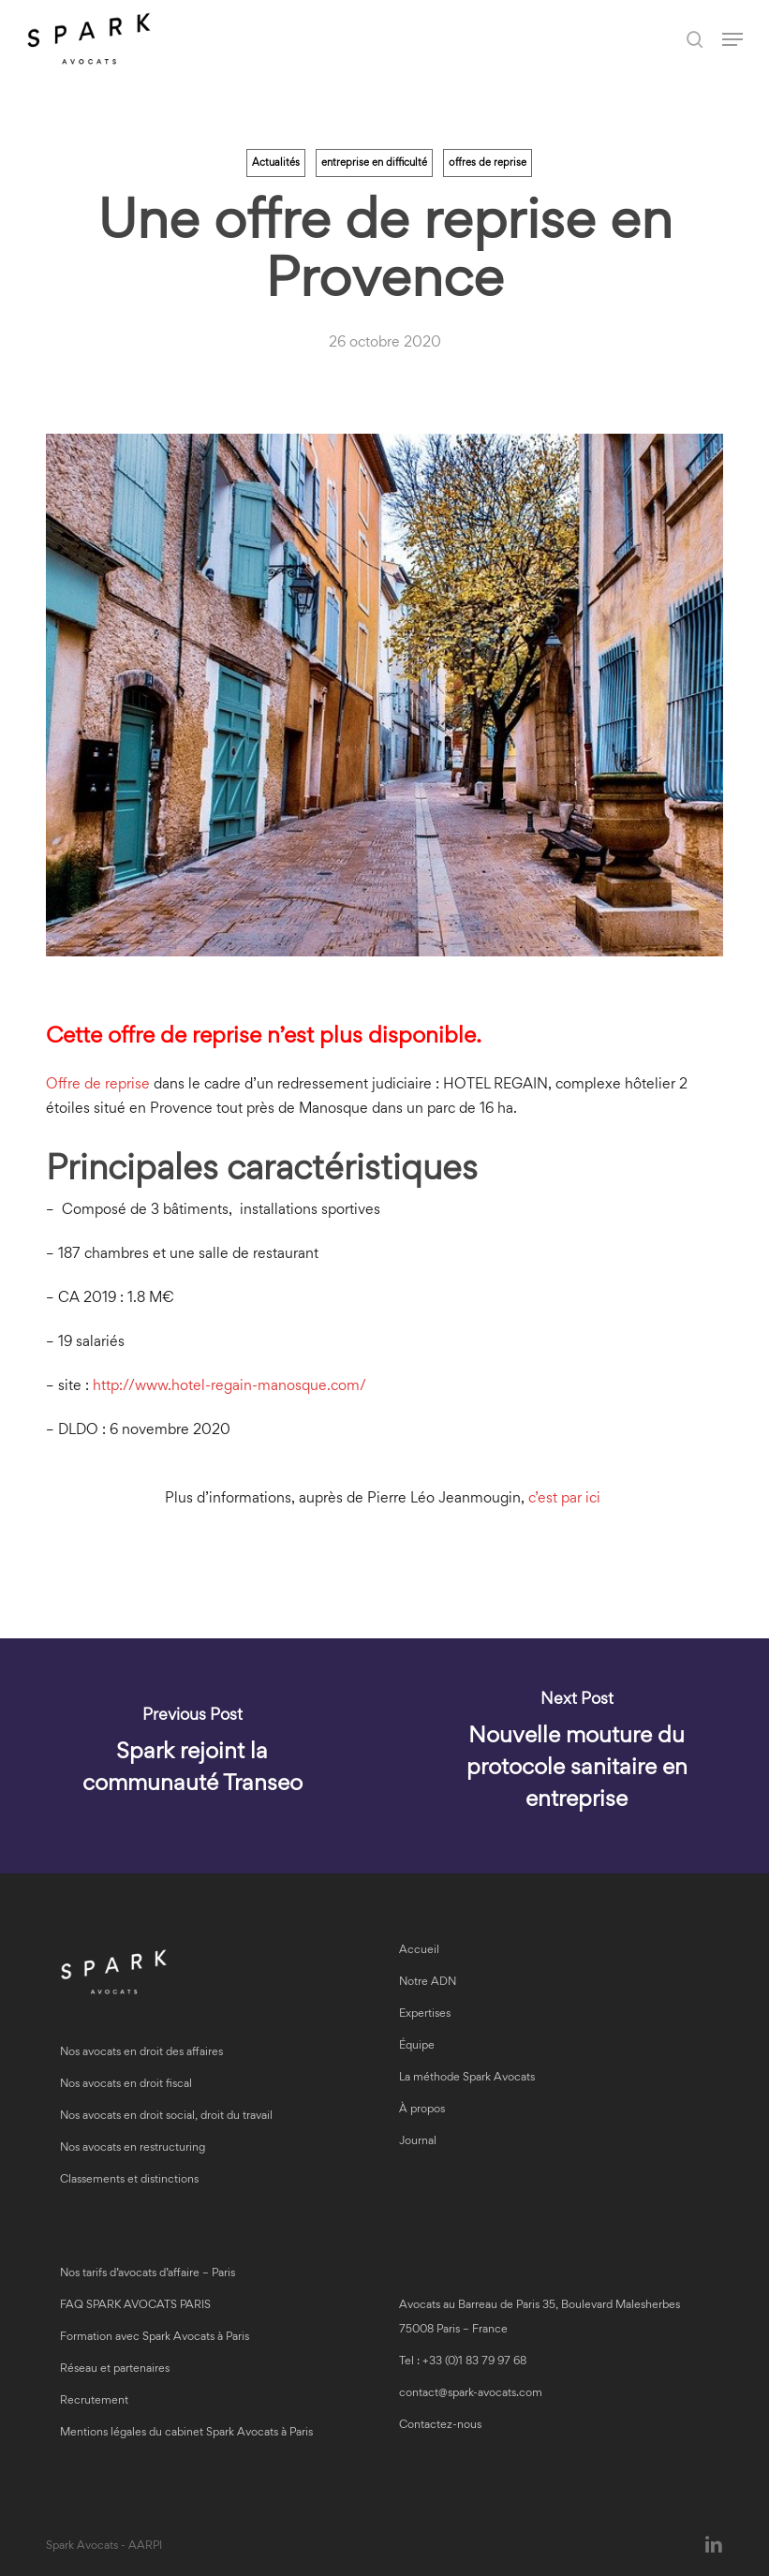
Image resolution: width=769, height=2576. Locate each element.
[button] (732, 39)
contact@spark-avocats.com (470, 2394)
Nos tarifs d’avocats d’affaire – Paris (147, 2274)
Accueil (419, 1951)
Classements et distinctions (129, 2180)
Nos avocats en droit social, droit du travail (166, 2116)
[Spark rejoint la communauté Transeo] (192, 1756)
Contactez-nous (440, 2426)
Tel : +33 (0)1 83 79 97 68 (462, 2362)
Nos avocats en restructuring (132, 2148)
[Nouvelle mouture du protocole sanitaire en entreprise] (577, 1756)
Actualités (276, 163)
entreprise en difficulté (374, 163)
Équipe (417, 2046)
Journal (417, 2142)
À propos (422, 2110)
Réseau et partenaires (115, 2369)
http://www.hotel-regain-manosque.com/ (229, 1386)
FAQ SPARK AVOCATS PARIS (135, 2306)
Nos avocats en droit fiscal (126, 2085)
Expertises (425, 2014)
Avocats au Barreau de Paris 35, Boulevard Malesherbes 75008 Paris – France (539, 2318)
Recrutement (94, 2401)
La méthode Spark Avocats (467, 2078)
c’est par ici (566, 1498)
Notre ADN (427, 1982)
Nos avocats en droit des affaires (141, 2053)
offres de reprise (487, 163)
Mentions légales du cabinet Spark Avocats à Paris (186, 2433)
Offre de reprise (98, 1084)
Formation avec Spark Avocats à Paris (154, 2337)
